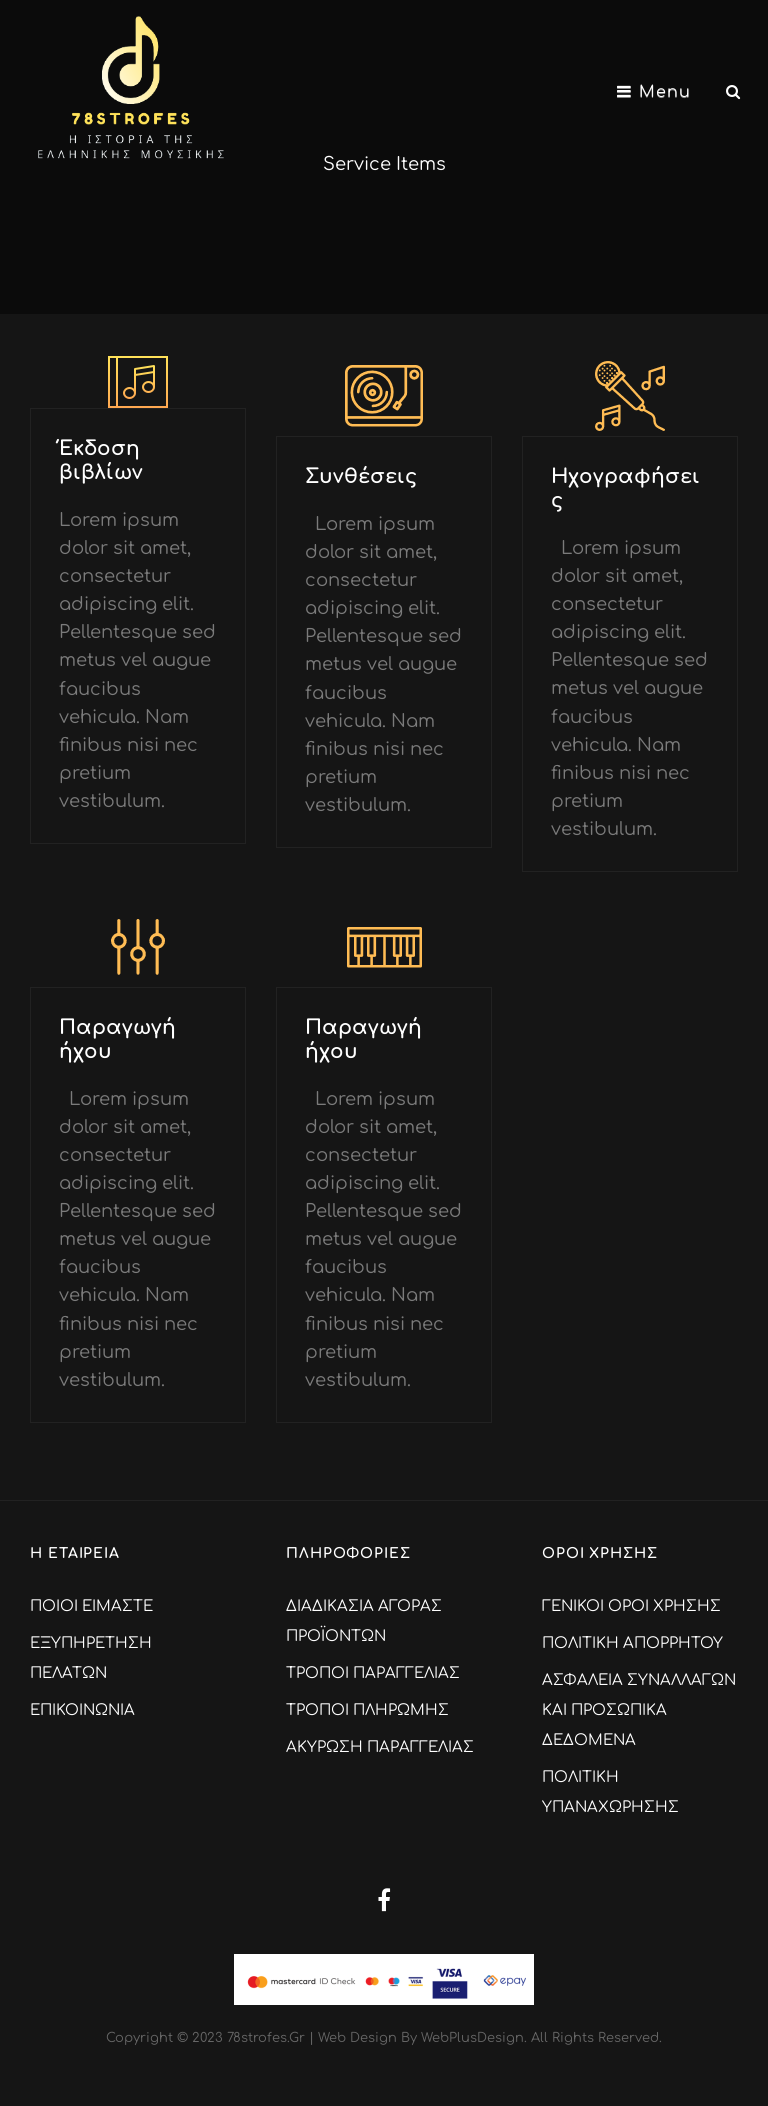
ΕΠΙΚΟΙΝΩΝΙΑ (82, 1710)
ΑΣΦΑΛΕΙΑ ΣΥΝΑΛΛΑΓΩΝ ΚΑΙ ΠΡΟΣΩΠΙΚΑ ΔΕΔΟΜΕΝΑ (639, 1710)
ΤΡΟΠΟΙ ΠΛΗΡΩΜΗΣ (367, 1710)
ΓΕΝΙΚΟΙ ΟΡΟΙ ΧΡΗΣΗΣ (631, 1606)
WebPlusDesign (472, 2038)
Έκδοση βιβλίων (101, 460)
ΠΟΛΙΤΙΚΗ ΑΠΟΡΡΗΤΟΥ (632, 1643)
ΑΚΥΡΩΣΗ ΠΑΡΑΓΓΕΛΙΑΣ (380, 1747)
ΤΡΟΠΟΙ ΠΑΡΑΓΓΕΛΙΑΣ (373, 1673)
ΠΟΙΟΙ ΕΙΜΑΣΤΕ (91, 1606)
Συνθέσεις (361, 476)
